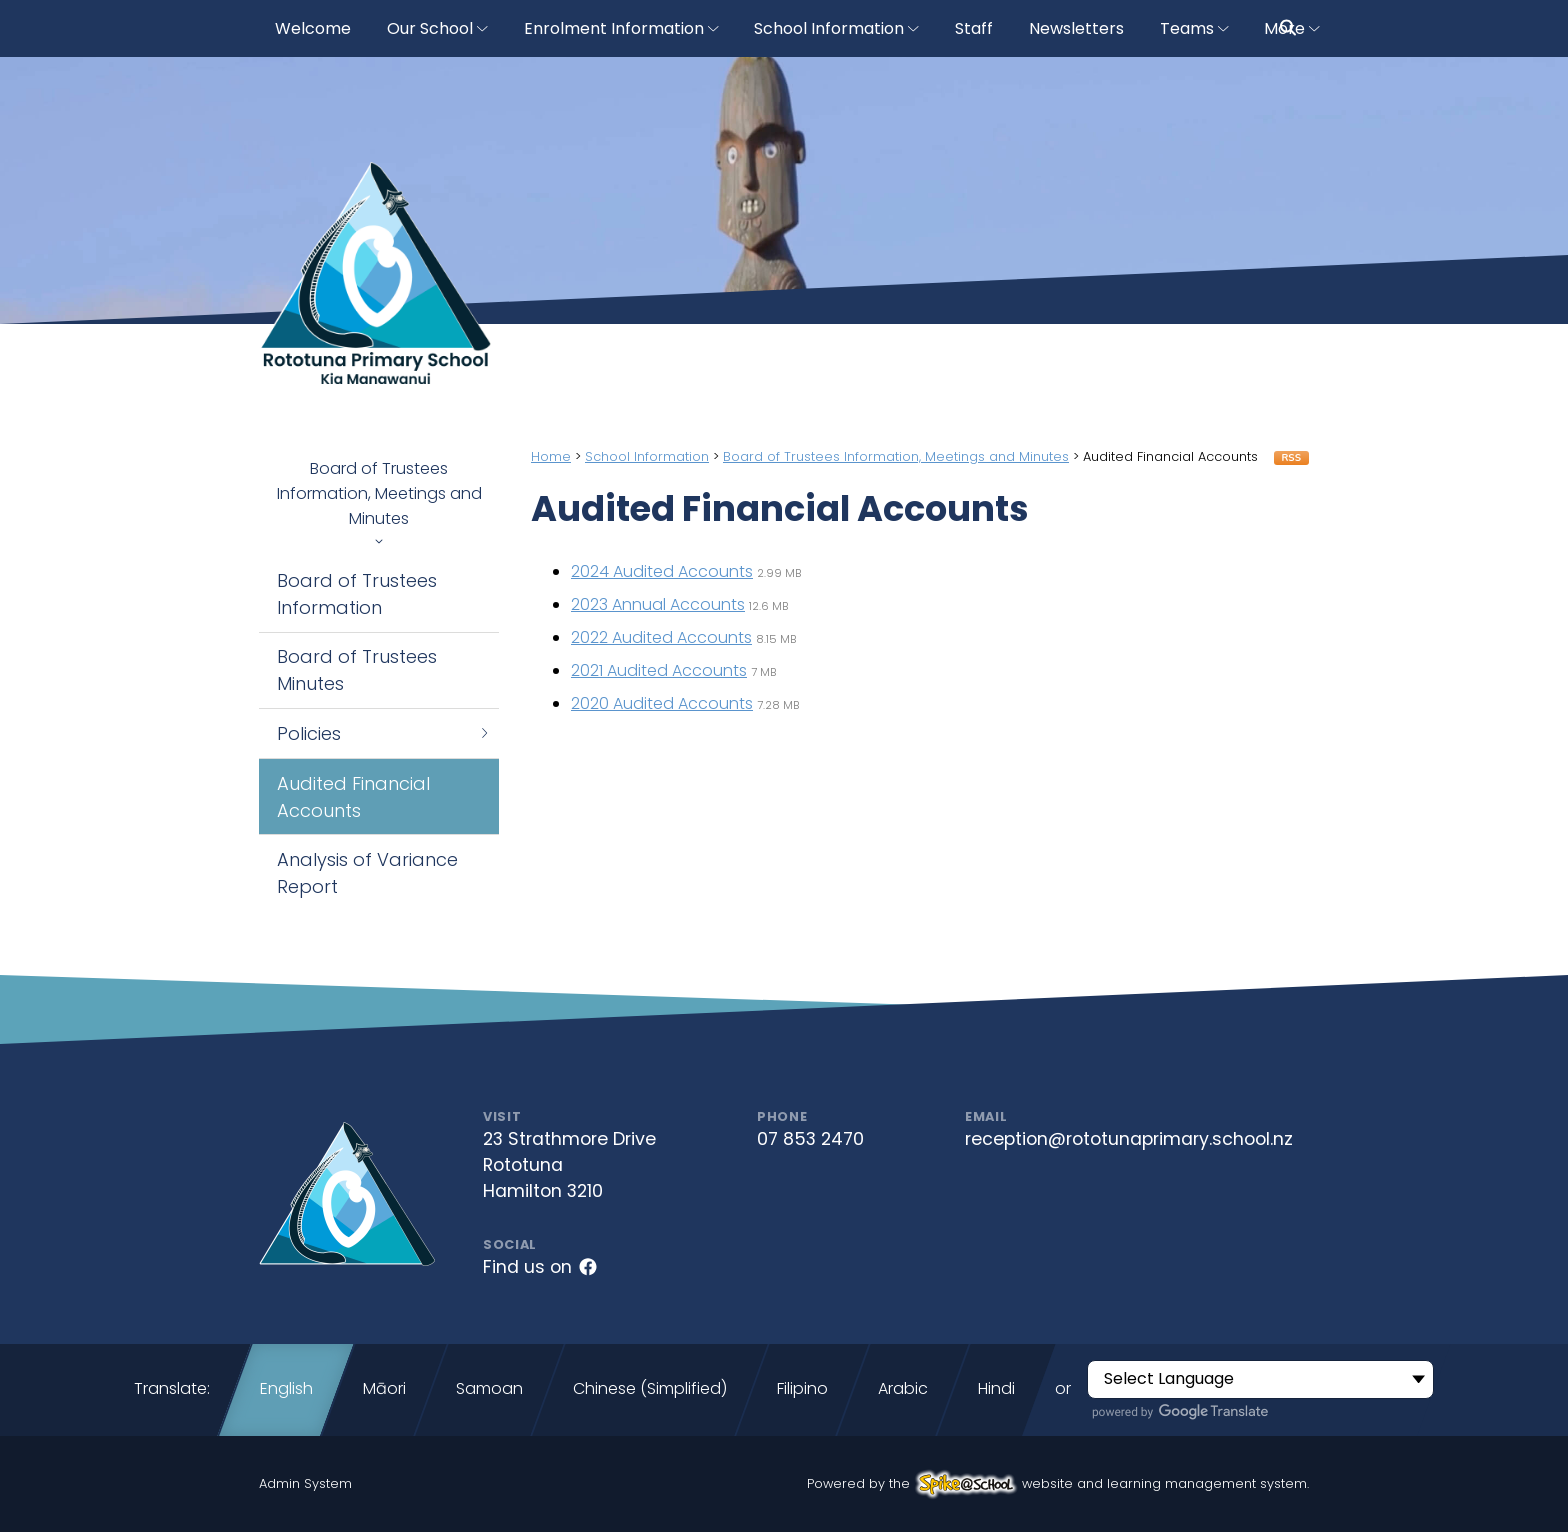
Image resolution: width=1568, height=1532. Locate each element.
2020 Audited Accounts (662, 703)
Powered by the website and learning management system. (1058, 1483)
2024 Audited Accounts (662, 571)
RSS (1291, 458)
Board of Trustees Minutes (357, 670)
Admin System (305, 1483)
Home (551, 456)
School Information (647, 456)
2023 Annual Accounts (658, 604)
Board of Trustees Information (357, 594)
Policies (384, 733)
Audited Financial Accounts (353, 797)
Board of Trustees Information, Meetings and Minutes (379, 501)
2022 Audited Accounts (661, 637)
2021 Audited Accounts (659, 670)
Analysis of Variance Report (367, 873)
